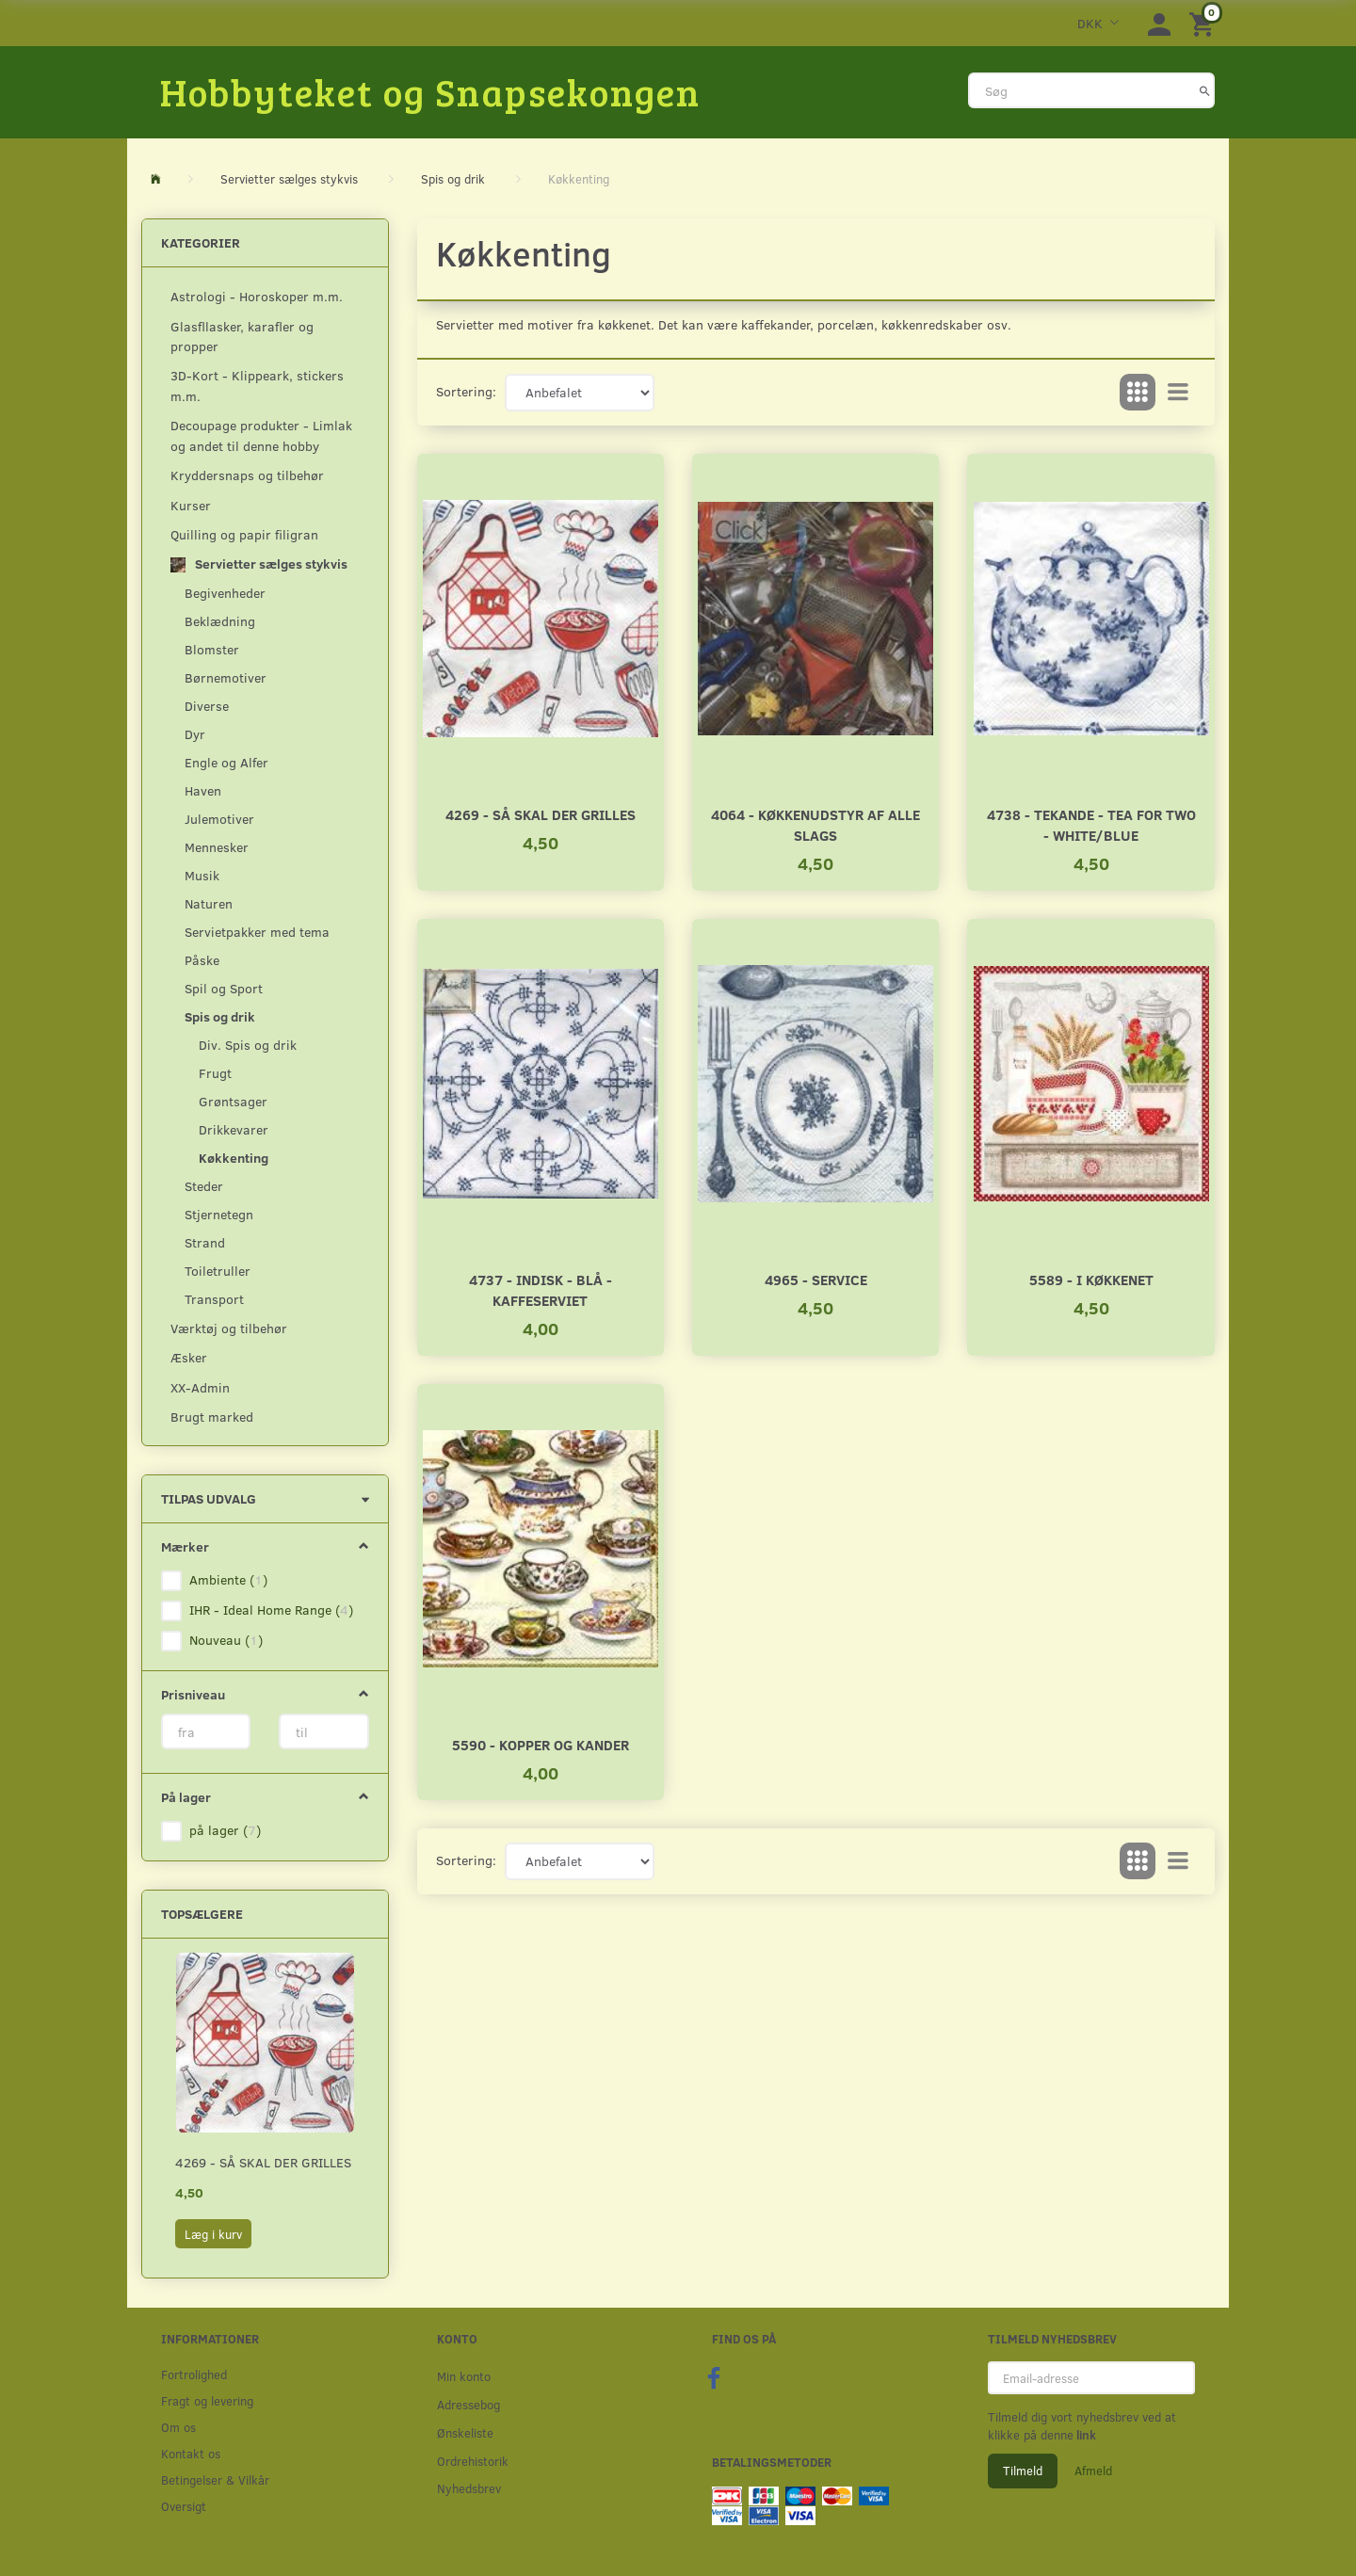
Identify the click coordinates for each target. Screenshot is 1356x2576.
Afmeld (1093, 2470)
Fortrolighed (194, 2374)
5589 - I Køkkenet (1091, 1279)
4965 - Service (816, 1279)
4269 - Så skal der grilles (263, 2162)
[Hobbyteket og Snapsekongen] (430, 91)
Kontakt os (190, 2453)
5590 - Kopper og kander (540, 1744)
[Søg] (1205, 90)
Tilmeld (1022, 2470)
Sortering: (466, 391)
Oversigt (183, 2506)
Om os (178, 2427)
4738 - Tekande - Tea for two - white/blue (1091, 824)
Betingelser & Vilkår (215, 2479)
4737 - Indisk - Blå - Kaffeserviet (540, 1289)
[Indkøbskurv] (1204, 23)
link (1085, 2434)
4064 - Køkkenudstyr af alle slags (815, 824)
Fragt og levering (207, 2400)
